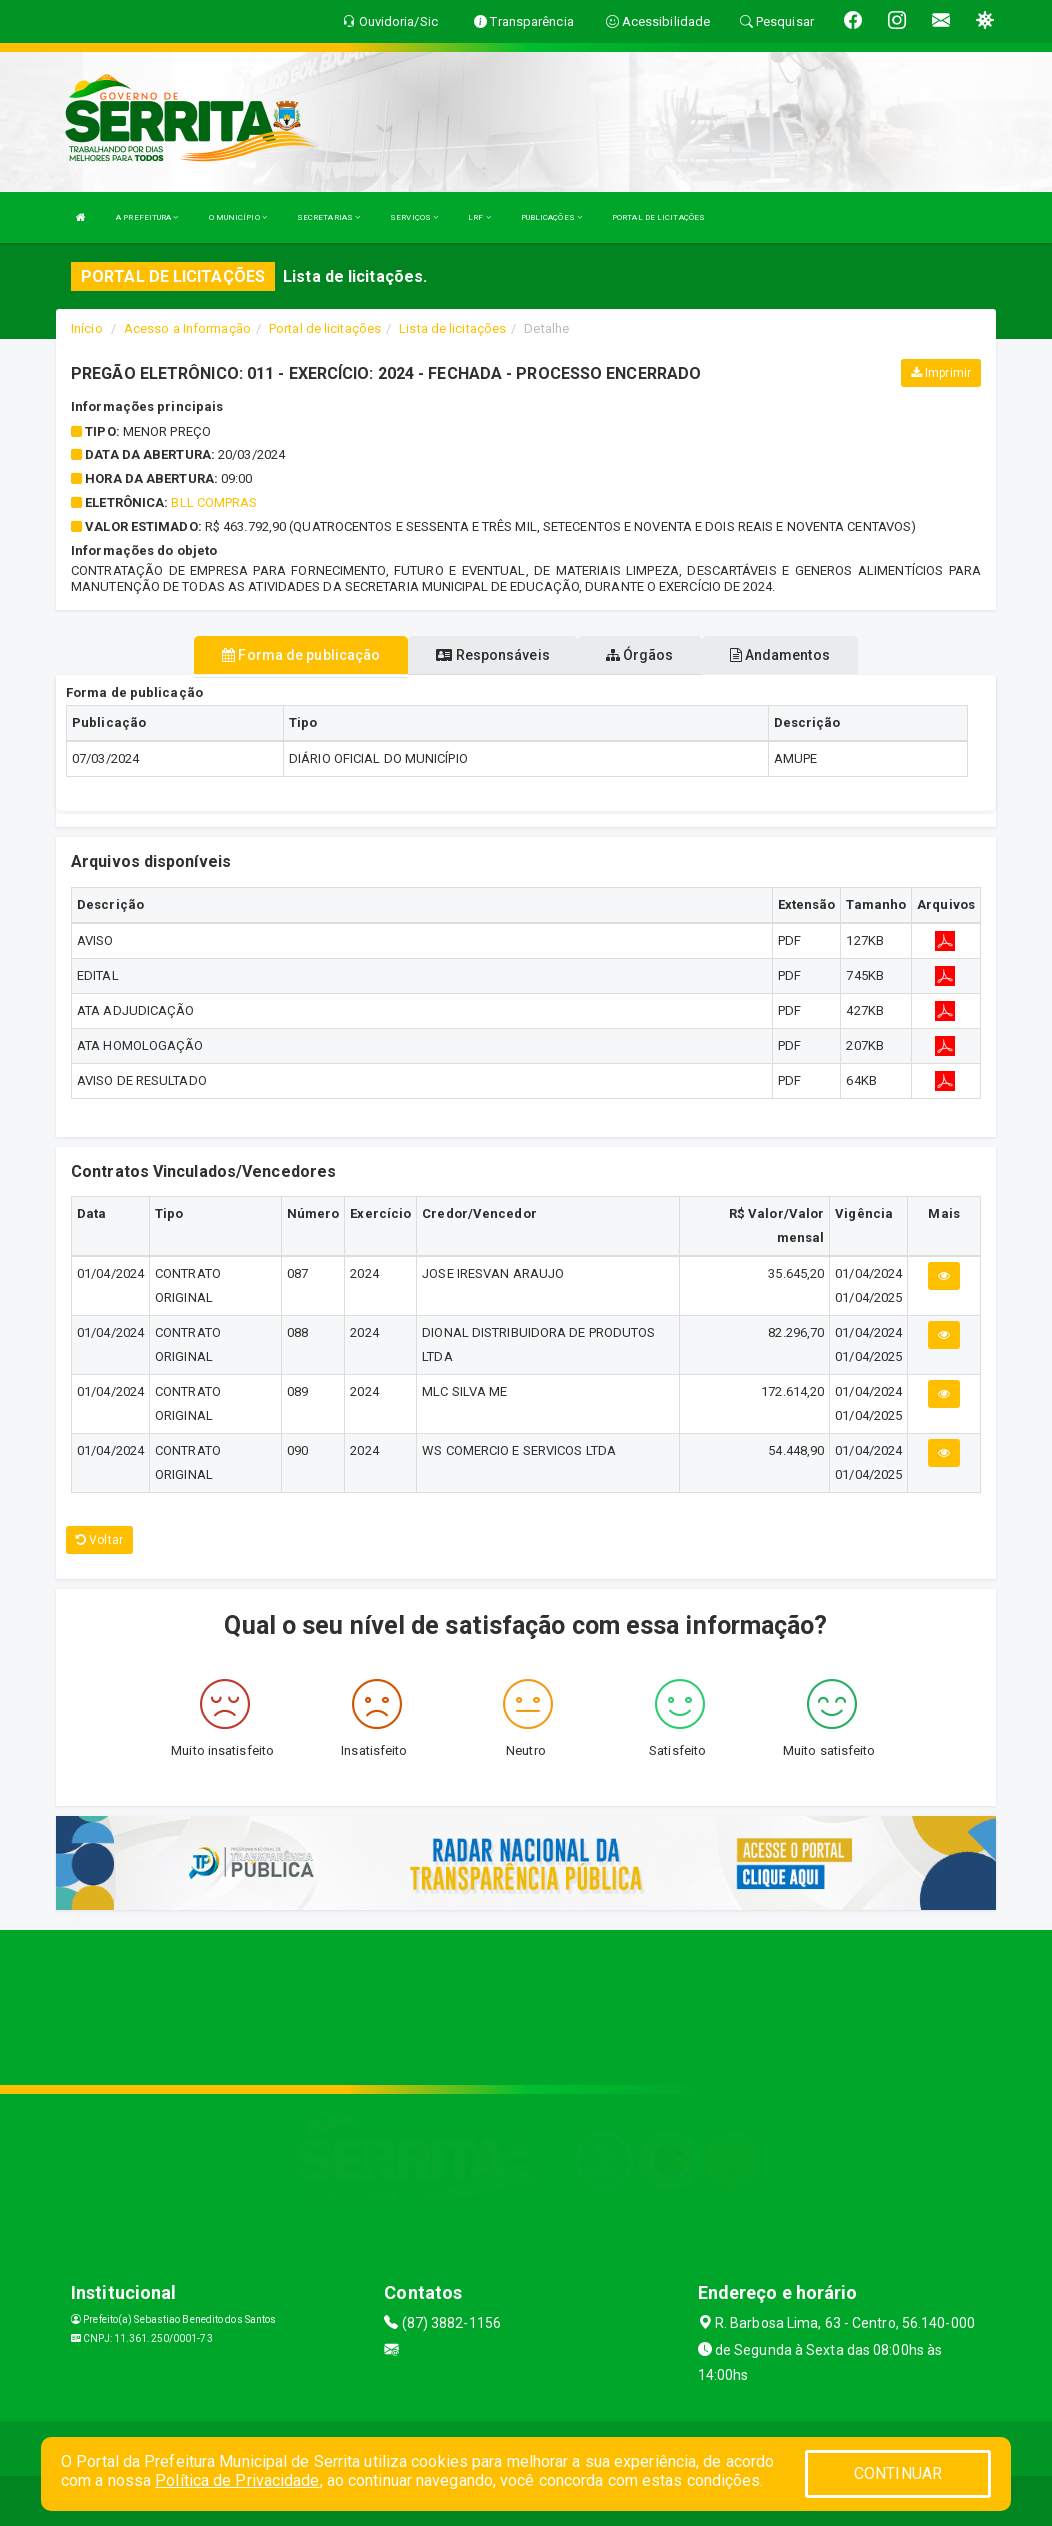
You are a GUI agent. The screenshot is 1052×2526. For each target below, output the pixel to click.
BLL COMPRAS (214, 502)
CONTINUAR (898, 2473)
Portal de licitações (325, 328)
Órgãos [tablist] (640, 655)
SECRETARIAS (328, 217)
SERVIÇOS (414, 217)
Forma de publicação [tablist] (301, 655)
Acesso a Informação (187, 328)
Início (87, 328)
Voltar (99, 1540)
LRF (479, 217)
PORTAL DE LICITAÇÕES (658, 217)
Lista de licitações (452, 328)
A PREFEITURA (147, 217)
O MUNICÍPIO (238, 217)
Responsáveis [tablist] (492, 655)
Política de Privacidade (237, 2480)
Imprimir (941, 373)
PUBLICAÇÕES (551, 217)
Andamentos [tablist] (780, 655)
